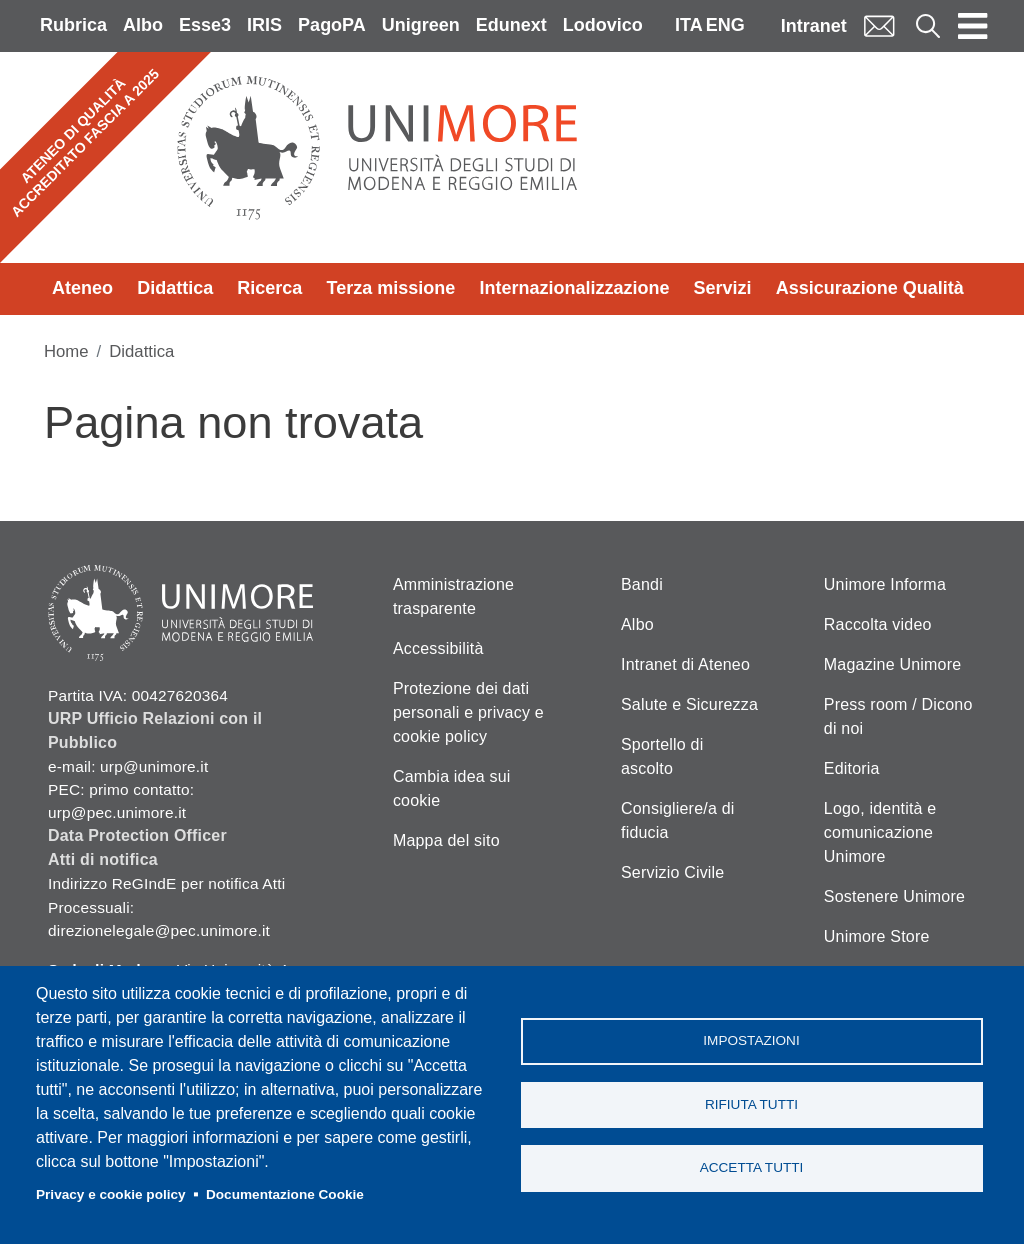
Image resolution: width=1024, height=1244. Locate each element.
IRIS (264, 25)
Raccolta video (878, 624)
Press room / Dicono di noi (898, 716)
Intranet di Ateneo (685, 664)
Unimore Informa (885, 584)
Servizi (723, 288)
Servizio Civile (672, 872)
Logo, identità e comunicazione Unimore (880, 832)
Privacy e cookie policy (111, 1194)
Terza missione (391, 288)
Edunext (511, 25)
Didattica (175, 288)
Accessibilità (438, 648)
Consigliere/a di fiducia (677, 820)
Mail (879, 25)
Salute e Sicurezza (689, 704)
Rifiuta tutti (751, 1104)
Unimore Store (877, 936)
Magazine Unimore (892, 664)
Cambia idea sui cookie (452, 788)
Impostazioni (751, 1039)
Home (66, 351)
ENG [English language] (725, 25)
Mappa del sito (446, 840)
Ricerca (269, 288)
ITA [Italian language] (689, 25)
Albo (143, 25)
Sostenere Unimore (894, 896)
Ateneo (82, 288)
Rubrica (73, 25)
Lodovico (603, 25)
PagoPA (332, 25)
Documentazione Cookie (285, 1194)
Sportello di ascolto (662, 756)
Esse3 (205, 25)
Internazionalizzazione (574, 288)
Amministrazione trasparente (453, 596)
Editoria (852, 768)
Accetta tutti (752, 1169)
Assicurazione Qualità (870, 288)
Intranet (814, 26)
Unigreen (421, 25)
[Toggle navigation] (973, 26)
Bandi (642, 584)
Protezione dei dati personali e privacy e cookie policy (468, 712)
